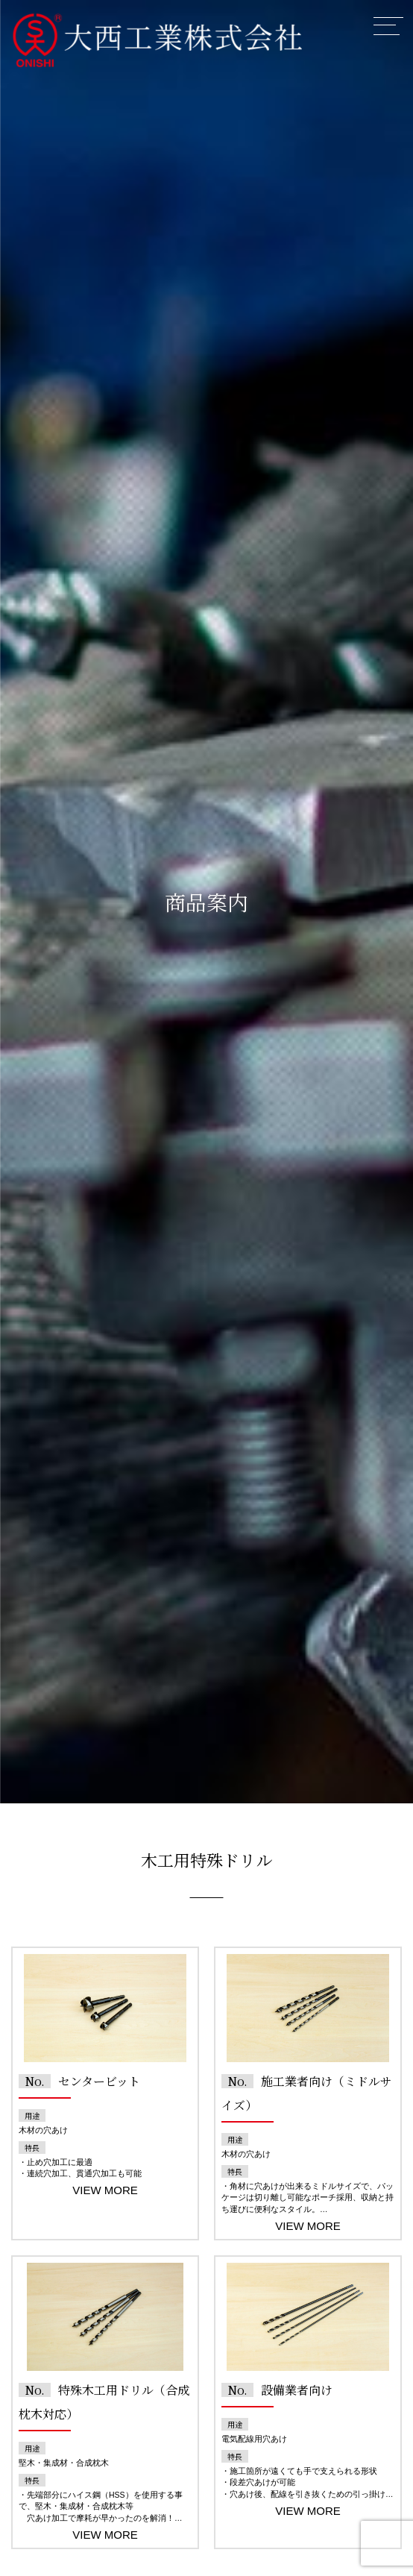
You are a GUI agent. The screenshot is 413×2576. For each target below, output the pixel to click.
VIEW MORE (105, 2190)
